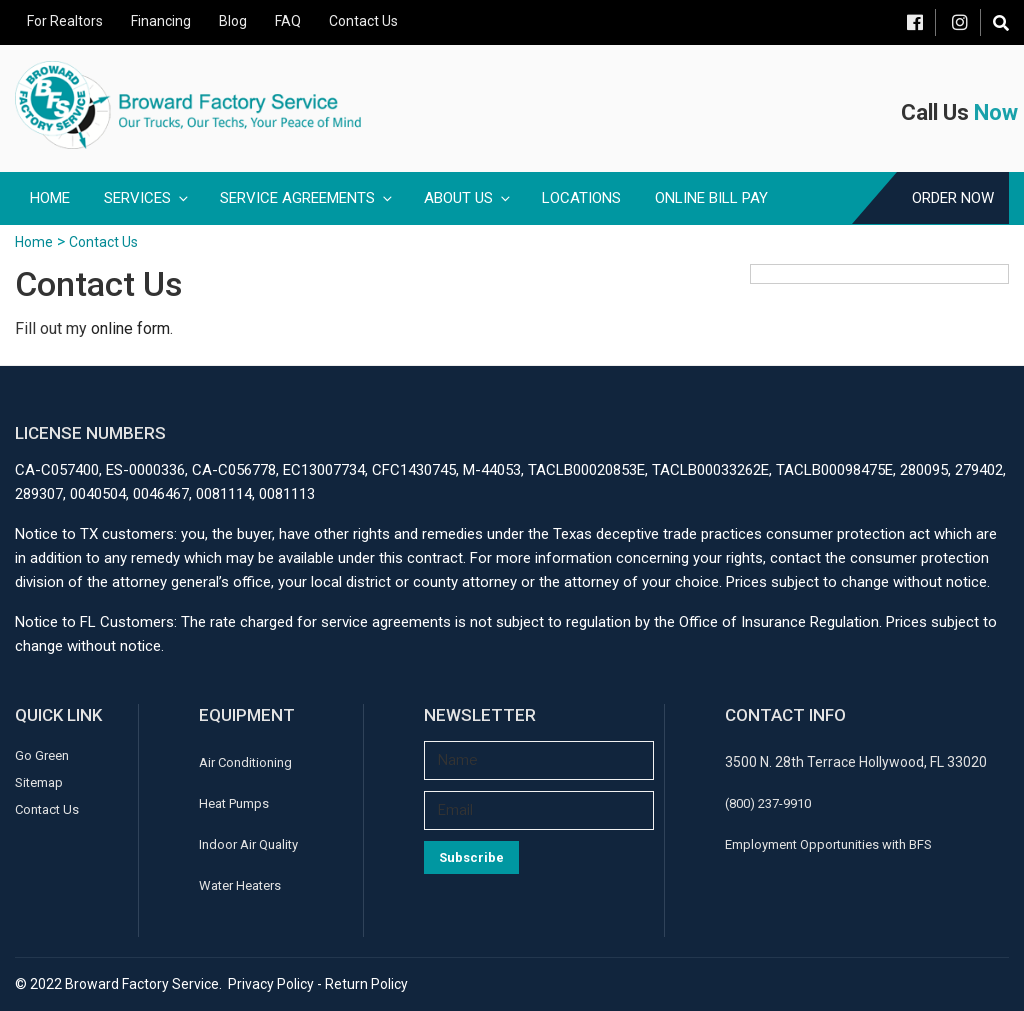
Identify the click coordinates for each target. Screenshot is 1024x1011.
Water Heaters (240, 885)
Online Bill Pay (711, 198)
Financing (161, 21)
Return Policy (366, 984)
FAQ (288, 21)
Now (996, 112)
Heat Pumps (234, 803)
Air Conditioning (245, 762)
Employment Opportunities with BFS (828, 844)
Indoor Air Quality (248, 844)
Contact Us (363, 21)
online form (130, 328)
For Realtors (65, 21)
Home (50, 198)
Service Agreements (307, 198)
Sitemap (39, 782)
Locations (581, 198)
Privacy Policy (271, 984)
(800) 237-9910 (768, 803)
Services (147, 198)
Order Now (953, 198)
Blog (233, 21)
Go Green (42, 755)
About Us (468, 198)
